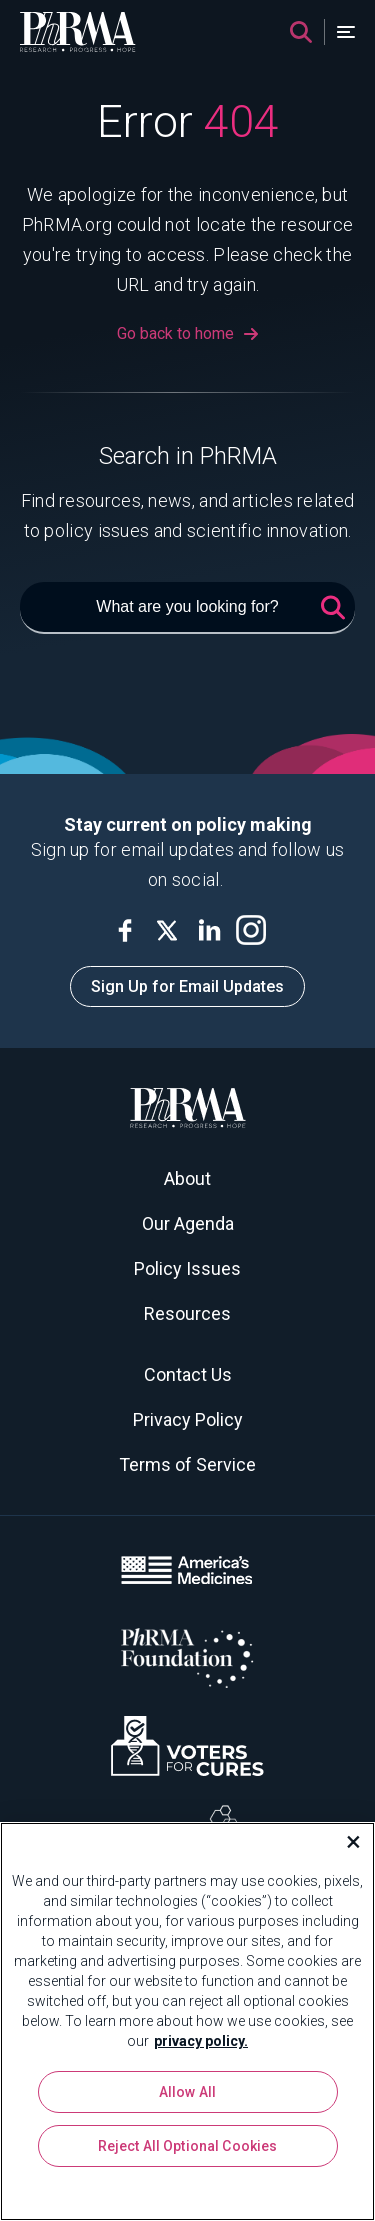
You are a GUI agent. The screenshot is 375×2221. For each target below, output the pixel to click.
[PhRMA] (78, 32)
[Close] (345, 1842)
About (187, 1178)
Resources (187, 1313)
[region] (187, 2021)
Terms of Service (187, 1464)
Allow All (187, 2092)
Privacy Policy (188, 1419)
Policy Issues (187, 1268)
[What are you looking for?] (187, 608)
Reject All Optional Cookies (188, 2146)
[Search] (301, 32)
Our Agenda (188, 1223)
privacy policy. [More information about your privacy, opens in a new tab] (201, 2041)
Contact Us (188, 1374)
